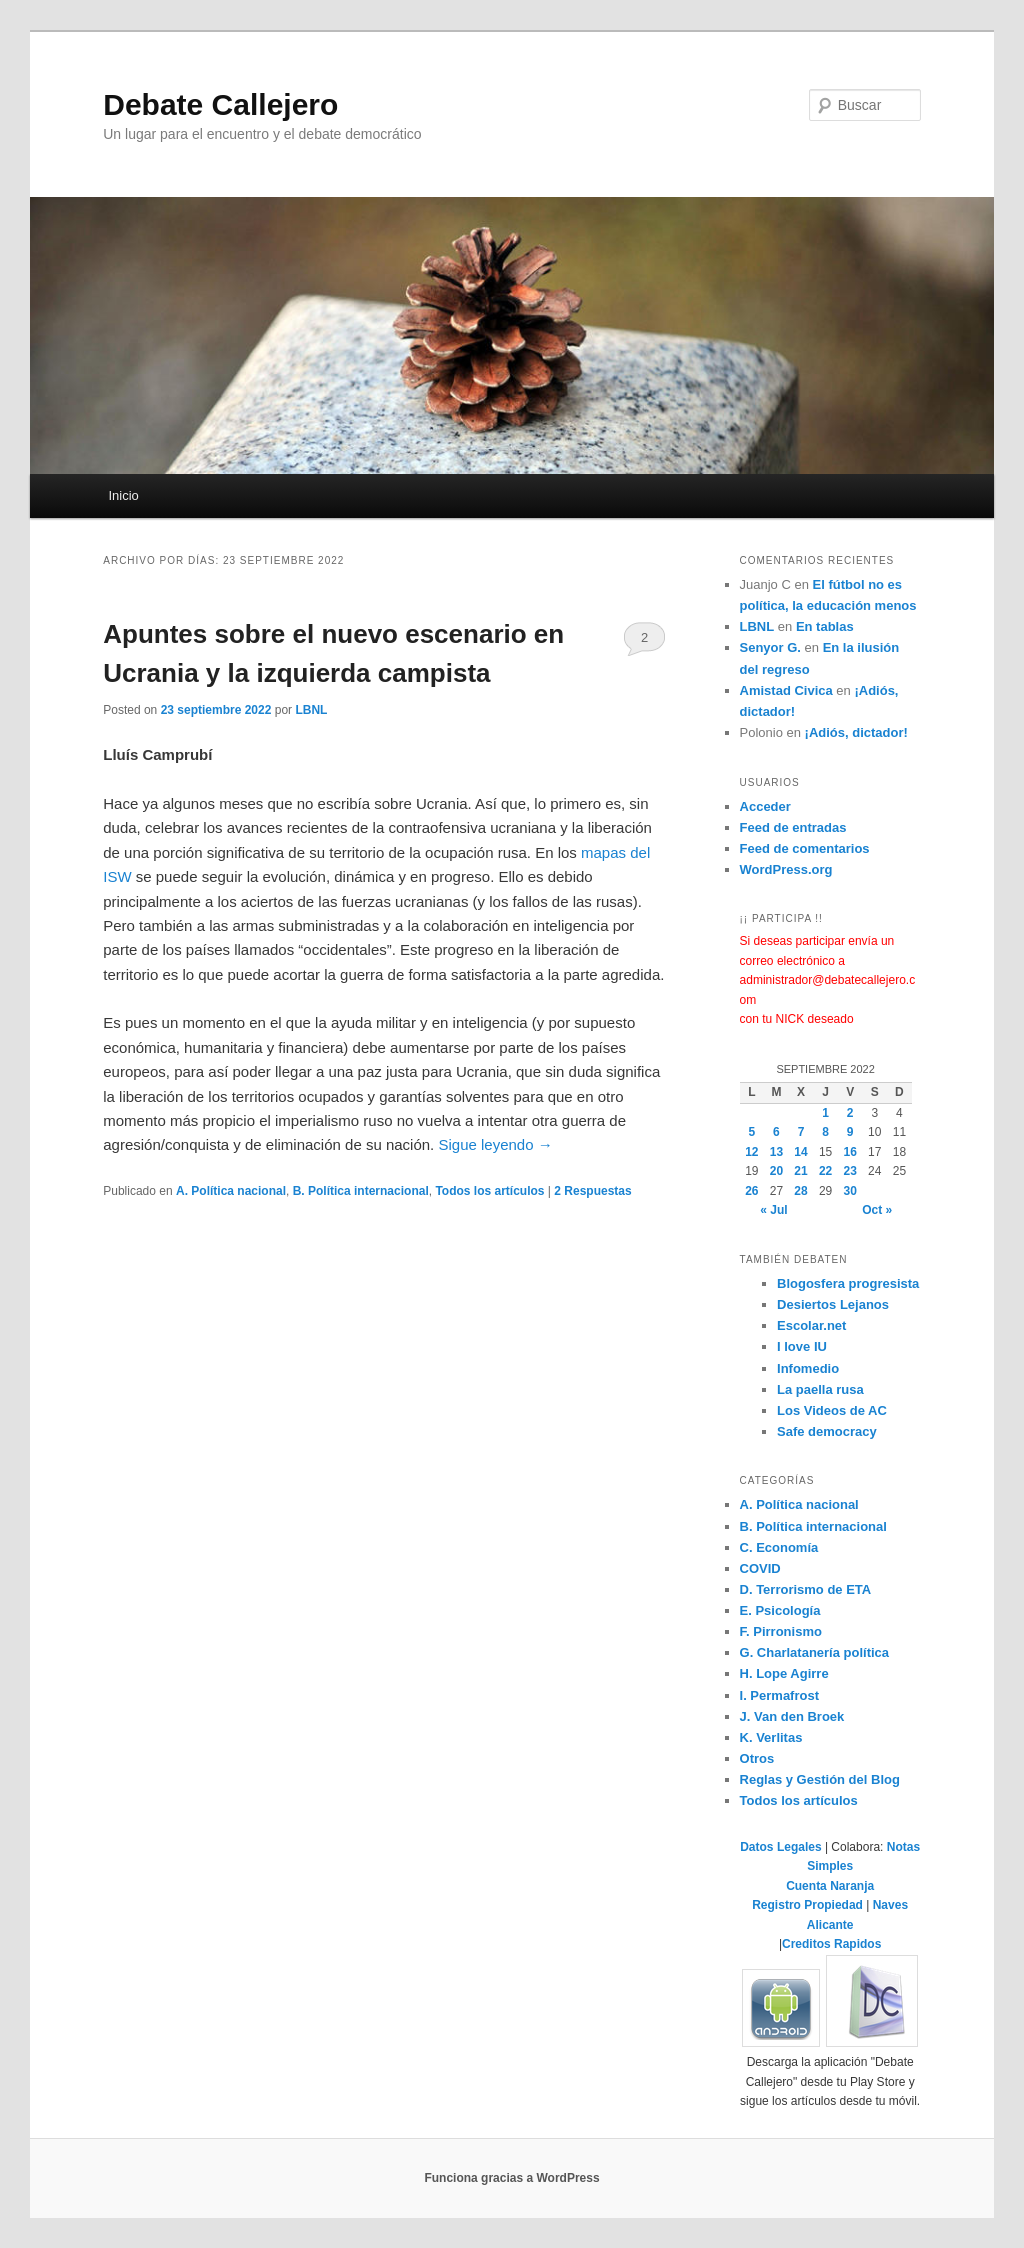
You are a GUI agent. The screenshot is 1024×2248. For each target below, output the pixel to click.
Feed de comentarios (805, 848)
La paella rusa (820, 1389)
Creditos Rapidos (831, 1944)
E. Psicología (780, 1610)
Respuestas (592, 1191)
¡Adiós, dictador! (856, 732)
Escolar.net (811, 1325)
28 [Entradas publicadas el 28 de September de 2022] (800, 1191)
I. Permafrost (779, 1695)
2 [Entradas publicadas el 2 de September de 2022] (850, 1113)
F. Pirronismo (781, 1631)
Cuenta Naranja (830, 1886)
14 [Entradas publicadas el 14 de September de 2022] (800, 1152)
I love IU (802, 1346)
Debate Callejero (220, 104)
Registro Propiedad (809, 1905)
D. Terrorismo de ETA (806, 1589)
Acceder (765, 806)
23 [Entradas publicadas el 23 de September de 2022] (850, 1171)
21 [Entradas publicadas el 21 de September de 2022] (800, 1171)
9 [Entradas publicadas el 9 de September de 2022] (850, 1132)
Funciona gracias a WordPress (511, 2178)
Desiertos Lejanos (833, 1304)
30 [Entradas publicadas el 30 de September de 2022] (850, 1191)
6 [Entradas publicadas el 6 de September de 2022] (776, 1132)
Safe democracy (827, 1431)
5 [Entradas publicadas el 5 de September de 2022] (751, 1132)
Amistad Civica (786, 690)
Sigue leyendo (495, 1144)
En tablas (825, 626)
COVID (760, 1568)
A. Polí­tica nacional (231, 1191)
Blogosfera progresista (848, 1283)
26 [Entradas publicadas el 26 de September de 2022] (751, 1191)
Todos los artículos (489, 1191)
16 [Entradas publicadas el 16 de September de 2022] (850, 1152)
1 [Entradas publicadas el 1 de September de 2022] (825, 1113)
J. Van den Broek (792, 1716)
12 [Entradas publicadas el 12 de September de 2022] (751, 1152)
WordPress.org (786, 869)
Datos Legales (780, 1847)
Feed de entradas (793, 827)
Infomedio (808, 1368)
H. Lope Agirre (784, 1673)
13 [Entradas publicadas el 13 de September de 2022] (776, 1152)
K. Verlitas (771, 1737)
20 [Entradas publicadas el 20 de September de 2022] (776, 1171)
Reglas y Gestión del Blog (820, 1779)
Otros (757, 1758)
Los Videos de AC (832, 1410)
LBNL (311, 710)
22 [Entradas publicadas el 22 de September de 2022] (825, 1171)
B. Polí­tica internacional (361, 1191)
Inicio (123, 495)
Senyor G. (770, 647)
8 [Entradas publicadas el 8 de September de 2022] (825, 1132)
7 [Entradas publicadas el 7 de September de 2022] (801, 1132)
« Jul (773, 1210)
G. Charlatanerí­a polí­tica (815, 1652)
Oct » (877, 1210)
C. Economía (779, 1547)
